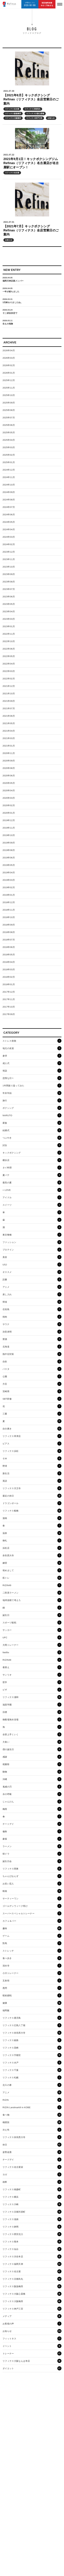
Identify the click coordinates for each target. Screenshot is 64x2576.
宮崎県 (32, 1391)
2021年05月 (9, 723)
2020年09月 (9, 760)
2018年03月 (9, 969)
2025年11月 (9, 387)
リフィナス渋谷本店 (32, 2256)
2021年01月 (9, 745)
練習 (32, 1563)
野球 (32, 1466)
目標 (32, 1712)
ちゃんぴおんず (32, 1876)
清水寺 (32, 1966)
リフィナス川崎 (32, 2204)
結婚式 (32, 1130)
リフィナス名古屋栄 (32, 2167)
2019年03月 (9, 880)
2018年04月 (9, 962)
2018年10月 (9, 917)
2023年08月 (9, 581)
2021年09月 (9, 701)
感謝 (32, 1757)
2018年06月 (9, 947)
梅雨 (32, 1809)
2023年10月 (9, 566)
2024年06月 (9, 514)
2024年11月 (9, 477)
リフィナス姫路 (32, 2040)
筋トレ (32, 1578)
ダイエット (32, 2368)
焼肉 (32, 1317)
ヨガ (32, 2174)
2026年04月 (9, 350)
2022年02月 (9, 678)
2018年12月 (9, 902)
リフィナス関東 (32, 1869)
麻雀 (32, 1839)
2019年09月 (9, 842)
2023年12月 (9, 552)
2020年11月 (9, 753)
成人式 (32, 1063)
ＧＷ (32, 1458)
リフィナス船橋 (32, 1511)
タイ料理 (32, 1168)
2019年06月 (9, 857)
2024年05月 (9, 522)
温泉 (32, 1533)
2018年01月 (9, 984)
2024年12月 (9, 470)
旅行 (32, 1100)
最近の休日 (32, 1496)
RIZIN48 (32, 1660)
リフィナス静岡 (32, 2227)
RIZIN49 (32, 1585)
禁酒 (32, 1339)
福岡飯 (32, 2010)
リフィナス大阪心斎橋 (32, 2294)
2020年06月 (9, 775)
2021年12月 (9, 686)
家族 (32, 1123)
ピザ (32, 1690)
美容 (32, 1257)
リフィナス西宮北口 (32, 2234)
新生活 (32, 1473)
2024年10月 (9, 484)
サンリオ (32, 1675)
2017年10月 (9, 1007)
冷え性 (32, 2130)
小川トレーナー (32, 1973)
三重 (32, 1414)
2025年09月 (9, 402)
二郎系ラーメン (32, 1593)
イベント (32, 2346)
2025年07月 (9, 417)
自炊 (32, 1361)
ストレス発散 (32, 1041)
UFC (32, 1637)
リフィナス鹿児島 (32, 2018)
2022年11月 (9, 634)
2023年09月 (9, 574)
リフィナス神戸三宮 (32, 2309)
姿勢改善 (32, 2152)
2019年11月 (9, 828)
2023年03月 (9, 619)
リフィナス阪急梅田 (32, 2286)
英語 (32, 1481)
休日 (32, 2145)
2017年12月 (9, 992)
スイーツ (32, 1205)
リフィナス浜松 (32, 1451)
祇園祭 (32, 1764)
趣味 (32, 1928)
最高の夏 (32, 1182)
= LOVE (32, 1190)
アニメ (32, 1287)
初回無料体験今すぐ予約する (47, 4)
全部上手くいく (32, 1734)
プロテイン (32, 1250)
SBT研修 (32, 1399)
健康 (32, 2003)
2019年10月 (9, 835)
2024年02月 (9, 544)
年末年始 (32, 1093)
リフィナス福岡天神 (32, 2264)
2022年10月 (9, 641)
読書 (32, 1279)
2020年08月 (9, 768)
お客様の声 (32, 2324)
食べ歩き (32, 1958)
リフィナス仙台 (32, 2249)
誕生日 (32, 1615)
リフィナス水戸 (32, 2063)
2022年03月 (9, 671)
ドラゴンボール (32, 1503)
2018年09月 (9, 924)
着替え (32, 1667)
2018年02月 (9, 977)
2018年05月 (9, 954)
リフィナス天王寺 (32, 1488)
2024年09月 (9, 492)
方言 (32, 1384)
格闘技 (32, 2122)
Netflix (32, 1652)
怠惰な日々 (32, 1078)
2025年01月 (9, 462)
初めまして (32, 1570)
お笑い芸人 (32, 1884)
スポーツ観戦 (32, 1622)
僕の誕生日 (32, 1749)
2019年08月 (9, 850)
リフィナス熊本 (32, 2242)
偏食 (32, 1831)
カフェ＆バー (32, 1921)
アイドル (32, 1197)
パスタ (32, 1369)
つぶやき (32, 1138)
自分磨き (32, 1429)
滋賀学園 (32, 1705)
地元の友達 (32, 1048)
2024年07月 (9, 507)
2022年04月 (9, 663)
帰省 (32, 1302)
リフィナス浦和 (32, 1697)
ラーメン (32, 1846)
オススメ (32, 1272)
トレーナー (32, 2353)
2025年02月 (9, 455)
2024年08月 (9, 499)
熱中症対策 (32, 1354)
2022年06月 (9, 649)
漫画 (32, 1518)
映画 (32, 1891)
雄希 (32, 2182)
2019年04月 (9, 872)
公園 (32, 1376)
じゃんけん (32, 1801)
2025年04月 (9, 440)
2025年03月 (9, 447)
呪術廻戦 (32, 1995)
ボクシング (32, 1108)
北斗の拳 (32, 2085)
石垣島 (32, 1309)
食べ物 (32, 2115)
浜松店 (32, 1548)
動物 (32, 1772)
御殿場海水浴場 (32, 1719)
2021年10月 (9, 693)
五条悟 (32, 1980)
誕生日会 (32, 1861)
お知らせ (32, 2331)
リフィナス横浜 (32, 2197)
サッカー (32, 1630)
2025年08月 (9, 410)
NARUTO (32, 1115)
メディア (32, 2316)
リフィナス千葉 (32, 2070)
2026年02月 (9, 365)
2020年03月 (9, 798)
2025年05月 (9, 432)
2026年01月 (9, 373)
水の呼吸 (32, 1794)
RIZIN (32, 2100)
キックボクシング (32, 1153)
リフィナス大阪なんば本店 (32, 2361)
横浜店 (32, 1160)
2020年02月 (9, 805)
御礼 (32, 1540)
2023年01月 (9, 626)
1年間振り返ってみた (32, 1085)
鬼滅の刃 (32, 1787)
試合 (32, 1145)
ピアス (32, 1443)
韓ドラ (32, 1854)
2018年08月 (9, 932)
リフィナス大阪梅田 (32, 2301)
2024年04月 (9, 529)
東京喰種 (32, 1235)
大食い (32, 1742)
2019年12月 (9, 820)
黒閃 (32, 1988)
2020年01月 (9, 813)
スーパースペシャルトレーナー (32, 1913)
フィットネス (32, 2338)
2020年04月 (9, 790)
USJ (32, 1264)
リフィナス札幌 (32, 2077)
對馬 (32, 1943)
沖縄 (32, 1779)
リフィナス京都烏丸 (32, 2279)
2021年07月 (9, 708)
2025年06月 (9, 425)
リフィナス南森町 (32, 2189)
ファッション (32, 1242)
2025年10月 (9, 395)
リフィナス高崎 (32, 2048)
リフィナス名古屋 (32, 2271)
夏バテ (32, 1175)
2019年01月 (9, 895)
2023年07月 (9, 589)
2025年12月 (9, 380)
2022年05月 (9, 656)
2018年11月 (9, 910)
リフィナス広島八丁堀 (32, 2025)
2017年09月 (9, 1014)
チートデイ (32, 1824)
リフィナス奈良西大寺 (32, 2033)
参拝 (32, 1056)
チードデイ (32, 2159)
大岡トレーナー (32, 1645)
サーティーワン (32, 1898)
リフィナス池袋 (32, 2219)
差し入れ (32, 1294)
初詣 (32, 1071)
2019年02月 (9, 887)
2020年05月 (9, 783)
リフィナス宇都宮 (32, 2055)
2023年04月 (9, 611)
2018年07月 (9, 939)
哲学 (32, 1682)
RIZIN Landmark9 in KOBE (32, 2107)
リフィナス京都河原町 (32, 2212)
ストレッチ (32, 1951)
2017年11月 (9, 999)
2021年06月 (9, 716)
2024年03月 (9, 537)
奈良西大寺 (32, 1555)
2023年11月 (9, 559)
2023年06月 (9, 596)
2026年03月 (9, 358)
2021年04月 (9, 731)
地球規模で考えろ (32, 1600)
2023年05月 (9, 604)
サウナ (32, 1324)
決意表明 (32, 1332)
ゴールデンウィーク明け (32, 1906)
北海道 (32, 1347)
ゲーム (32, 1936)
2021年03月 (9, 738)
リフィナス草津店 (32, 1436)
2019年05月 (9, 865)
